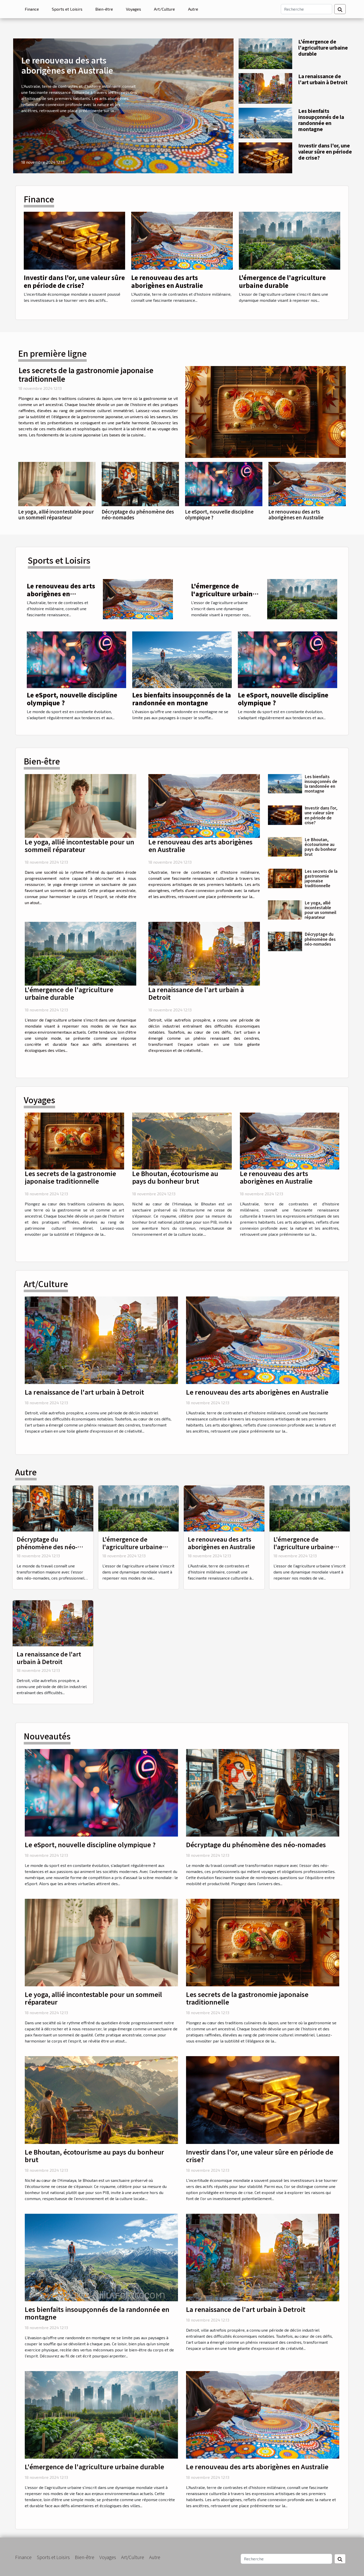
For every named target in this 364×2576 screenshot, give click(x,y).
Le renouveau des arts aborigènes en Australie (67, 65)
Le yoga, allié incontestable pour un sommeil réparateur (56, 514)
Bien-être (104, 9)
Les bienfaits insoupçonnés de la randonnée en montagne (321, 120)
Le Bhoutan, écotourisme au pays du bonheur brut (320, 846)
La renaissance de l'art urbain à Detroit (323, 79)
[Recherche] (306, 9)
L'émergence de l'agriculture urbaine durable (323, 47)
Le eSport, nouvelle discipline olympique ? (219, 514)
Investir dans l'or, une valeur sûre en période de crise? (325, 151)
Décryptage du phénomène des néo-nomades (138, 514)
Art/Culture (164, 9)
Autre (193, 9)
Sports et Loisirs (67, 9)
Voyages (133, 9)
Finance (32, 9)
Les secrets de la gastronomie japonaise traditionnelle (85, 374)
